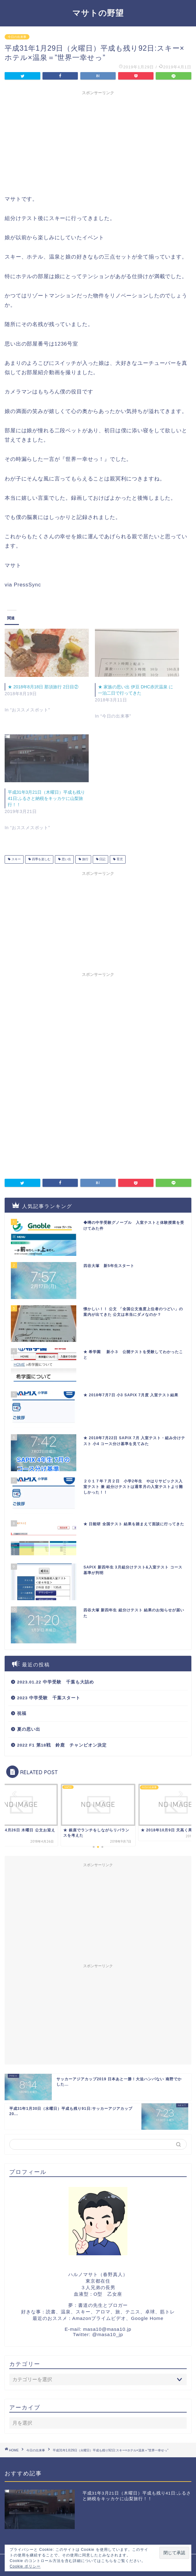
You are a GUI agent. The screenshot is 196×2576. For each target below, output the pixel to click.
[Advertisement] (98, 141)
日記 (102, 859)
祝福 (21, 1713)
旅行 (84, 859)
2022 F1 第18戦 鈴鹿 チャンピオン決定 (62, 1745)
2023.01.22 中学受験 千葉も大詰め (55, 1682)
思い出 (66, 859)
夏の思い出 (28, 1729)
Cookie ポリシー (25, 2566)
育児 (119, 859)
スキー (16, 859)
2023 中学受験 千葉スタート (48, 1698)
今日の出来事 (17, 37)
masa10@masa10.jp (107, 2329)
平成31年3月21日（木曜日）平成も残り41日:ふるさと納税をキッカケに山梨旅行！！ (46, 798)
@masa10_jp (107, 2334)
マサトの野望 (98, 13)
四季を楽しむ (41, 859)
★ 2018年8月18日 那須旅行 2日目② (43, 686)
